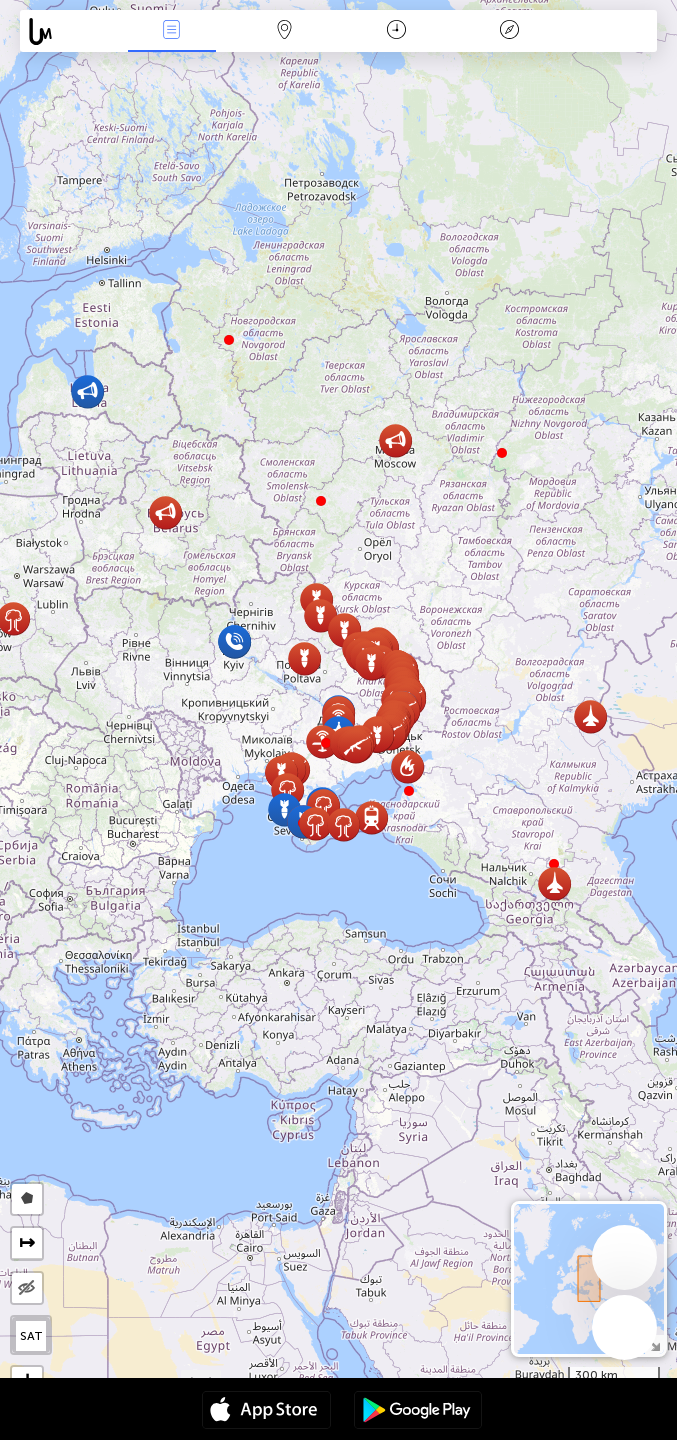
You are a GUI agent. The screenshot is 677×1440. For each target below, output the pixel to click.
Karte (284, 31)
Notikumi (172, 31)
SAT (31, 1336)
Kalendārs (396, 31)
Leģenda (509, 31)
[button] (409, 791)
